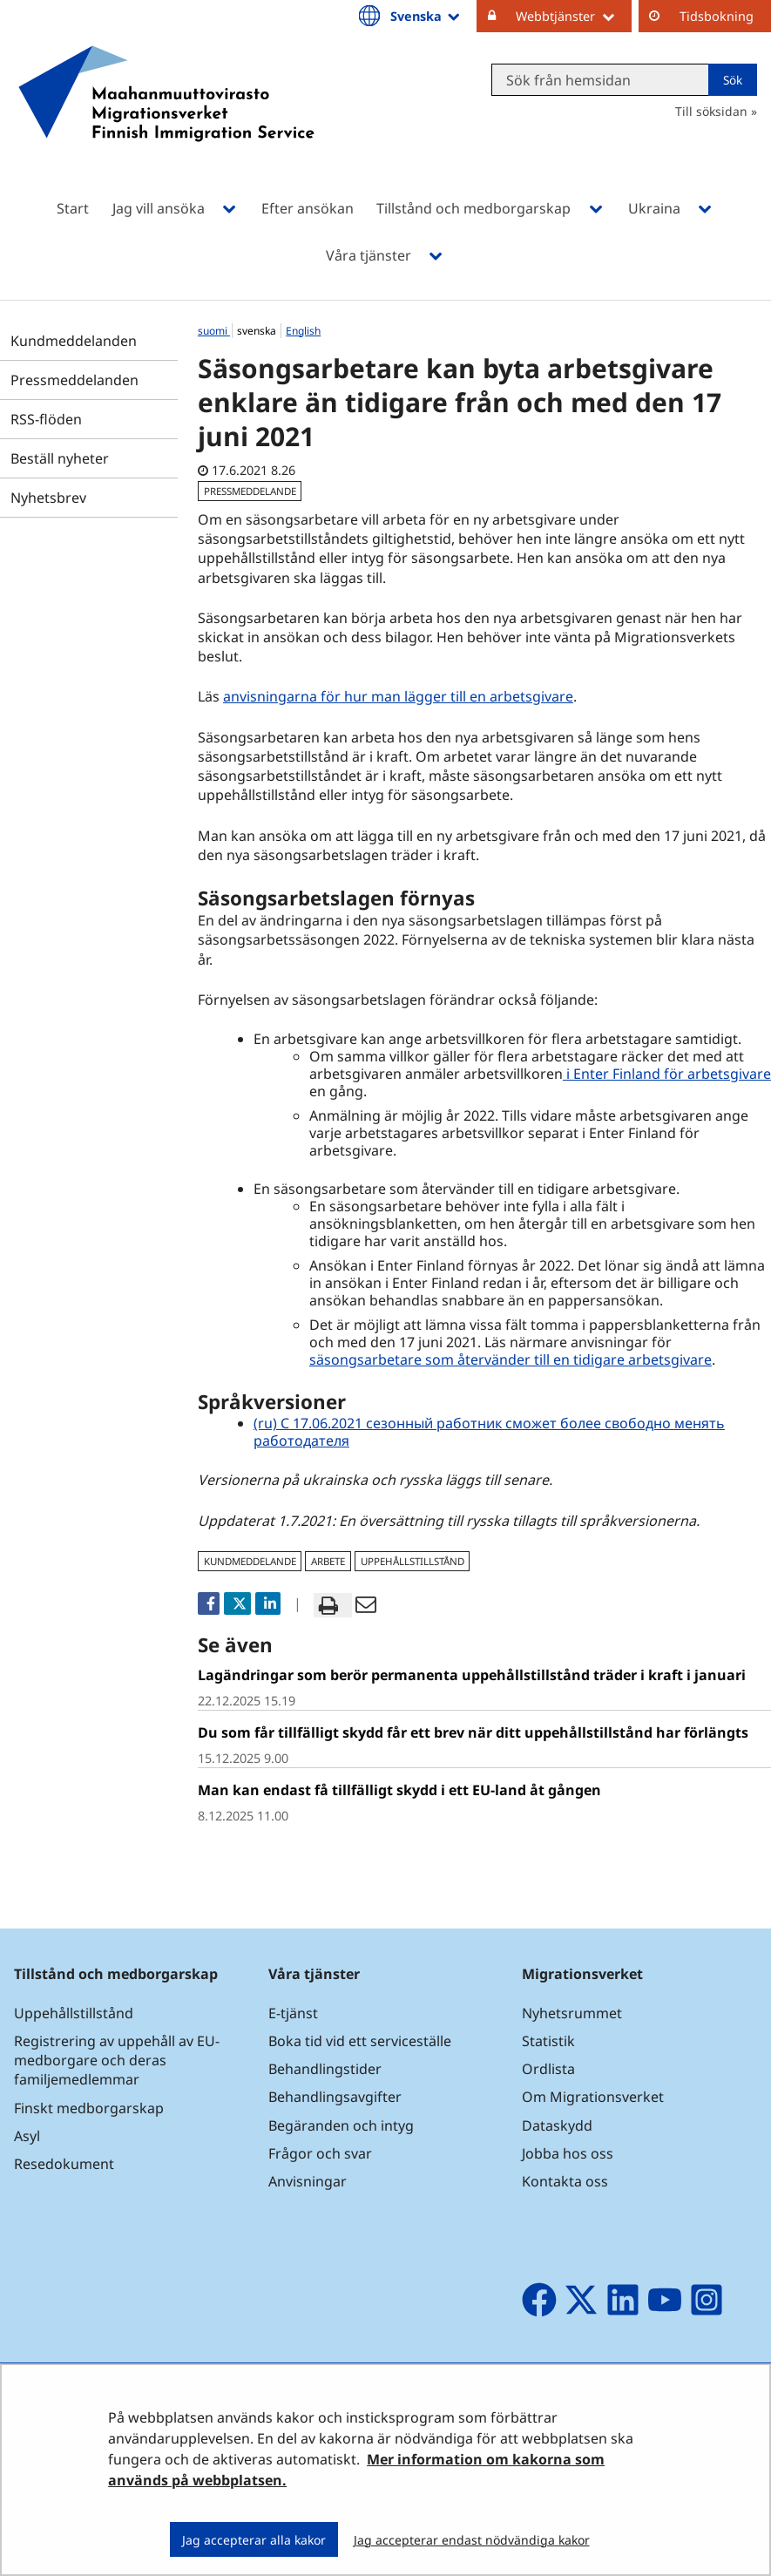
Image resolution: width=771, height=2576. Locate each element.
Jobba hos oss (567, 2153)
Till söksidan (711, 111)
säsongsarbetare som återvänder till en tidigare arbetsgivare (510, 1359)
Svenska (426, 15)
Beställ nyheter (59, 458)
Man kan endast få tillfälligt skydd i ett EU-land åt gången (399, 1790)
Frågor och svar (320, 2153)
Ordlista (548, 2068)
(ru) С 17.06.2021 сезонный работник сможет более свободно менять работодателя (489, 1431)
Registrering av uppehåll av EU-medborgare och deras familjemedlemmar (117, 2060)
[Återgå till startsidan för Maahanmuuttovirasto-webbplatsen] (166, 116)
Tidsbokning (717, 16)
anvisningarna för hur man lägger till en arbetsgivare (398, 696)
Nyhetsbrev (48, 497)
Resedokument (64, 2163)
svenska (258, 330)
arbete (328, 1561)
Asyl (27, 2136)
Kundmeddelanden (73, 340)
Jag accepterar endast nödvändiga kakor (472, 2540)
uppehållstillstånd (412, 1561)
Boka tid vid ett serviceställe (359, 2041)
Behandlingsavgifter (335, 2096)
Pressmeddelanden (74, 380)
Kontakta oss (565, 2181)
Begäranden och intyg (341, 2125)
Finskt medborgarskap (89, 2108)
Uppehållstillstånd (73, 2013)
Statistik (548, 2041)
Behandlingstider (325, 2068)
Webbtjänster (574, 15)
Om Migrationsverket (593, 2096)
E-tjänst (293, 2013)
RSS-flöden (46, 419)
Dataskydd (557, 2125)
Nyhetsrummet (572, 2013)
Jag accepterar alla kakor (254, 2540)
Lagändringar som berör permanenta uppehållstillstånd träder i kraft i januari (472, 1675)
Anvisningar (307, 2181)
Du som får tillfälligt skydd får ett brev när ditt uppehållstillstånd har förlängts (473, 1732)
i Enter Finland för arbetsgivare (667, 1073)
